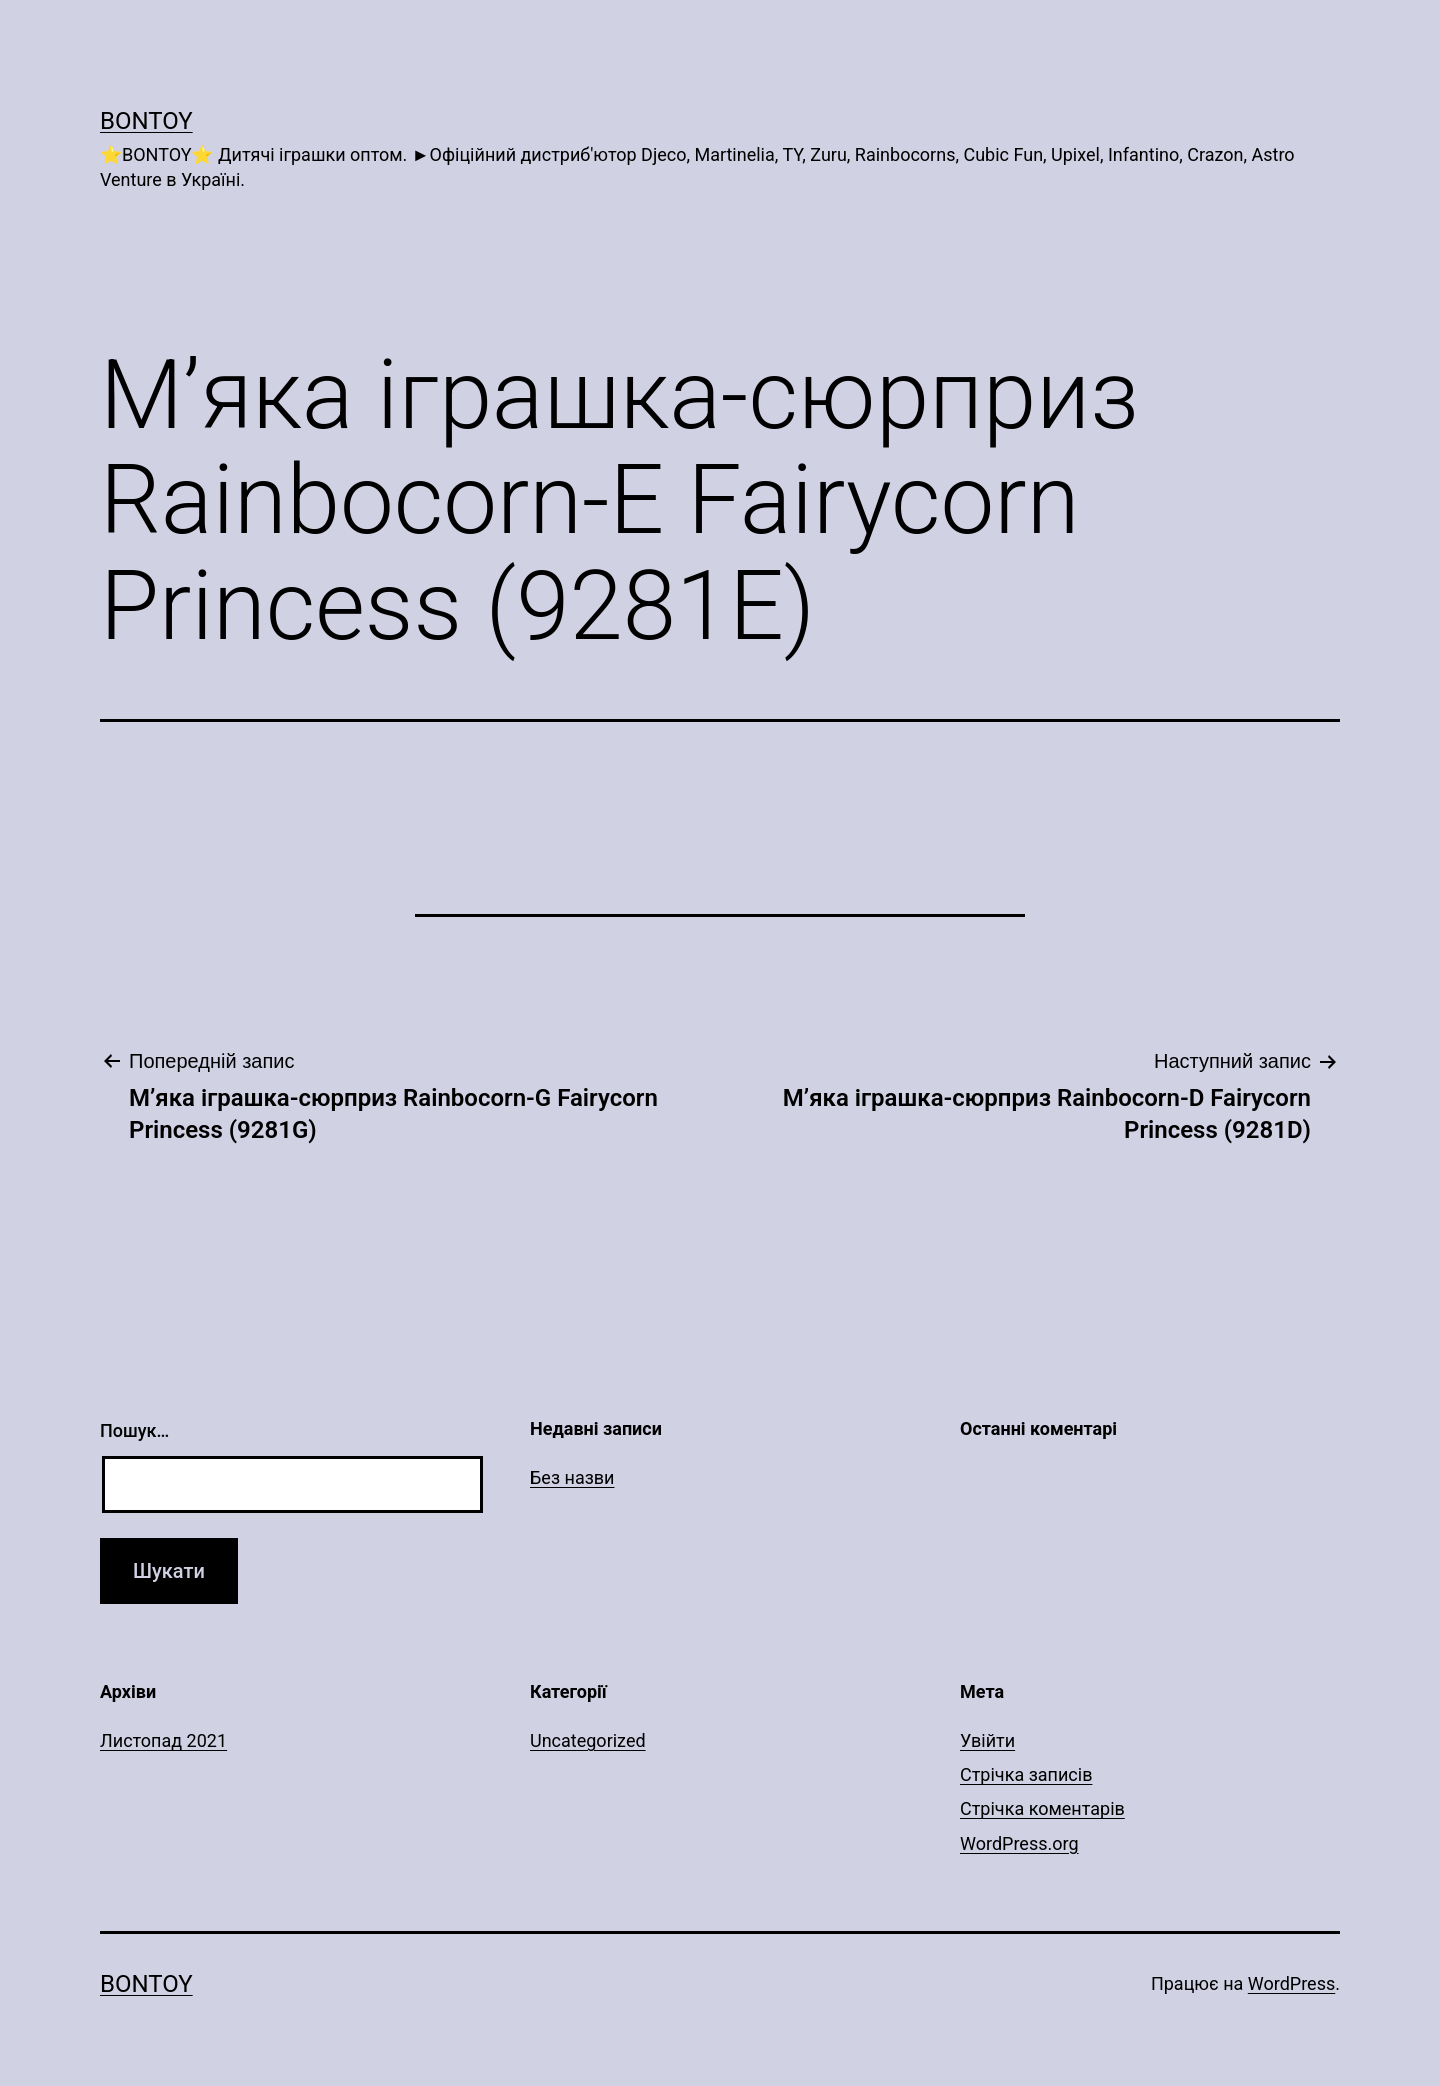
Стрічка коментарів (1042, 1808)
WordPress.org (1019, 1843)
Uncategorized (588, 1740)
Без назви (572, 1477)
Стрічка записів (1026, 1774)
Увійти (987, 1740)
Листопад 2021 (163, 1740)
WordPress (1291, 1983)
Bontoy (146, 121)
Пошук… (134, 1430)
